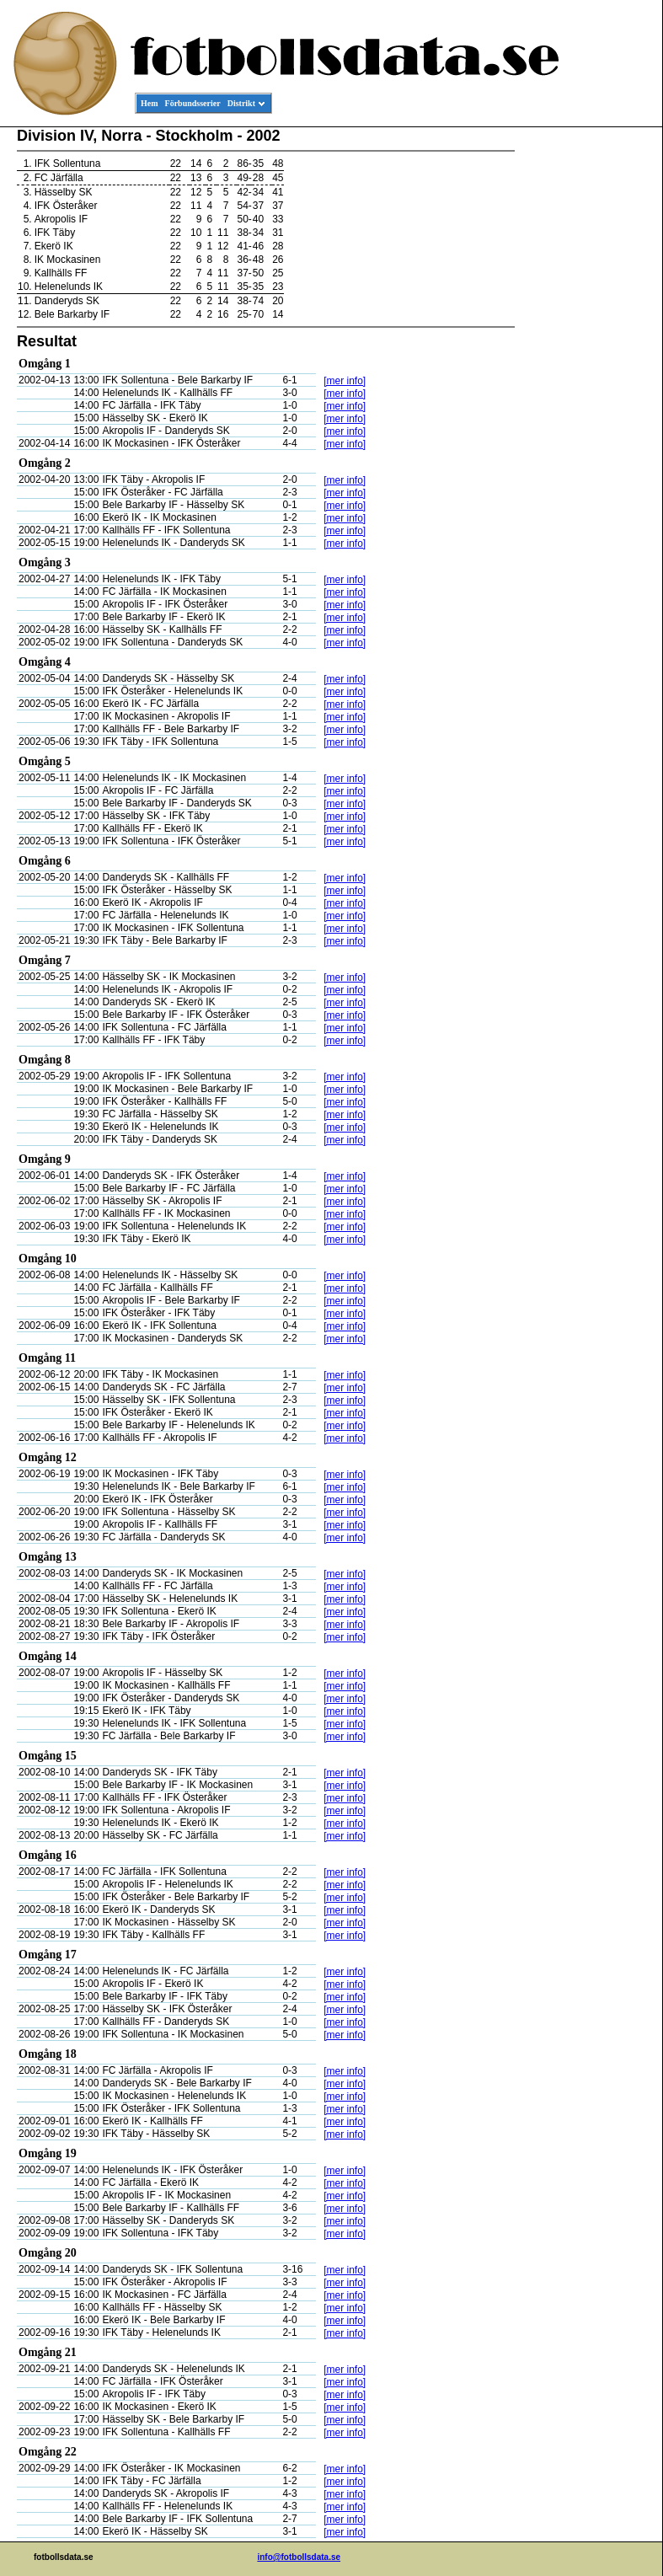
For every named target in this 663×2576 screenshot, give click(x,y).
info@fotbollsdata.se (298, 2557)
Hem (149, 103)
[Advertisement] (586, 384)
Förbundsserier (193, 103)
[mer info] (344, 381)
